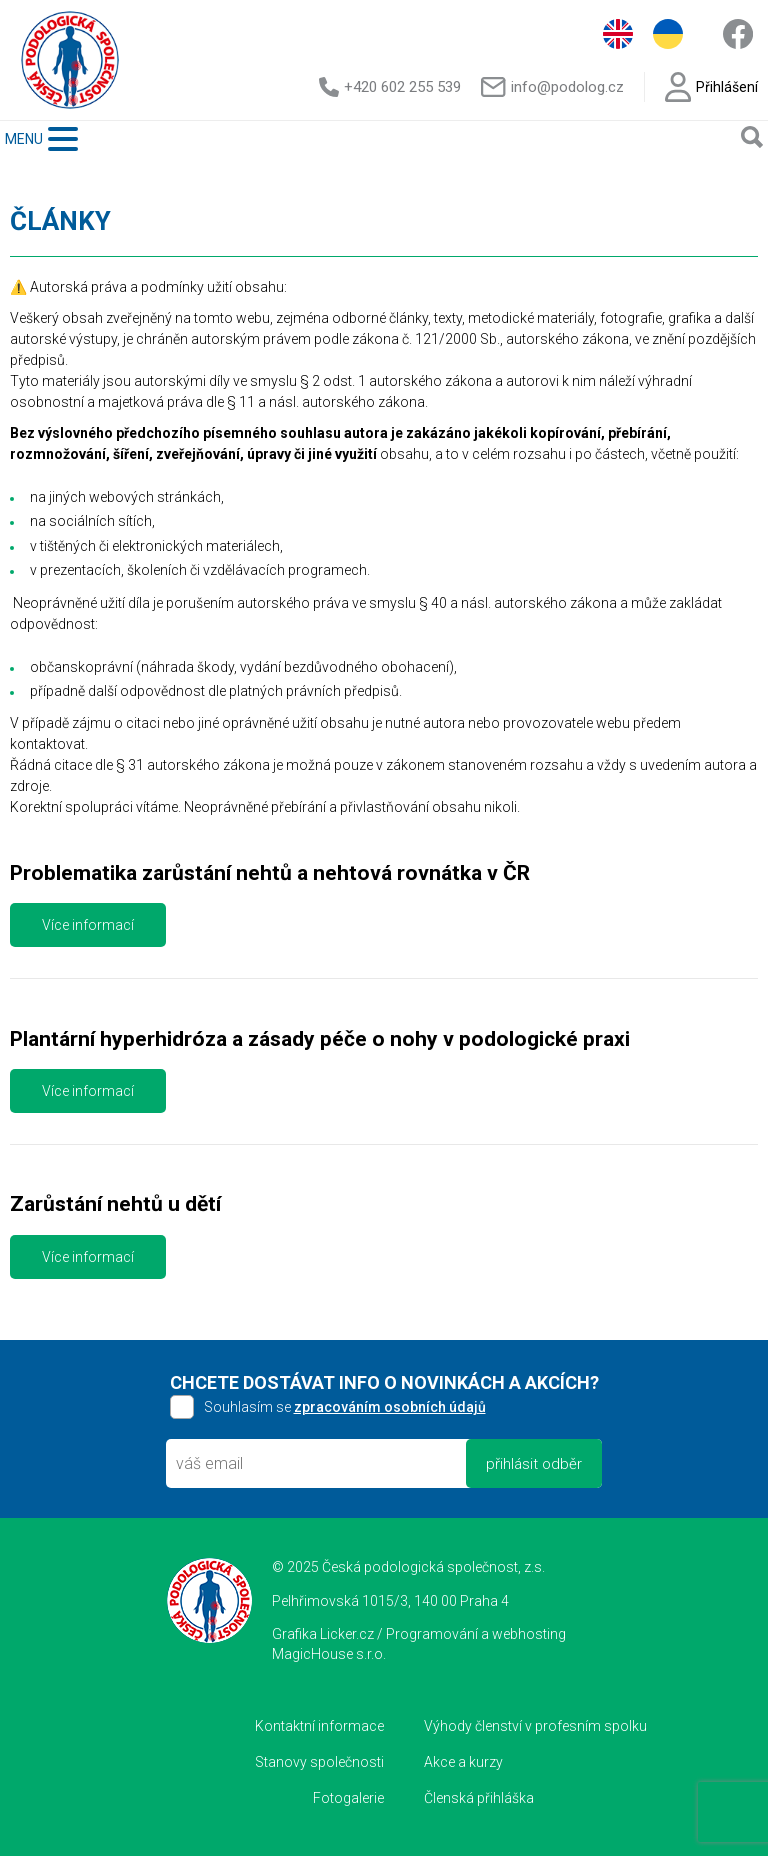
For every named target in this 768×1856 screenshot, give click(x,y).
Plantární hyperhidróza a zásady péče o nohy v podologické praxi (320, 1039)
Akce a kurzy (463, 1762)
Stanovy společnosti (319, 1762)
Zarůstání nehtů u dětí (115, 1204)
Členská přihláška (479, 1798)
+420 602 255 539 (390, 87)
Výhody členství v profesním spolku (535, 1726)
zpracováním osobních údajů (390, 1407)
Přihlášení (711, 87)
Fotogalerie (348, 1798)
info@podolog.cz (552, 87)
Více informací (88, 925)
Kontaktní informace (319, 1726)
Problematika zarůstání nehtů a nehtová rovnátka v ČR (270, 873)
